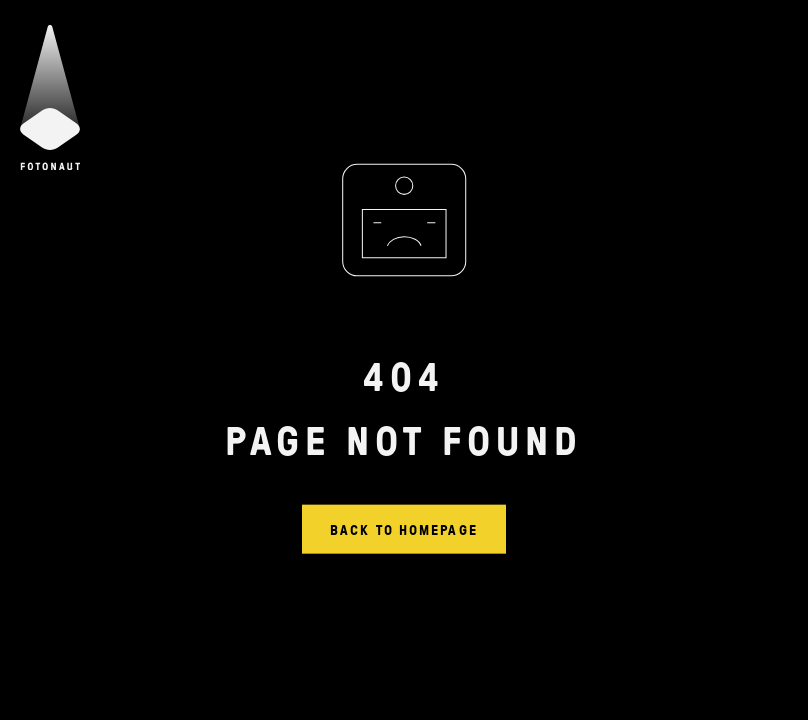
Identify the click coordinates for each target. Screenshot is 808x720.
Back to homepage (404, 528)
